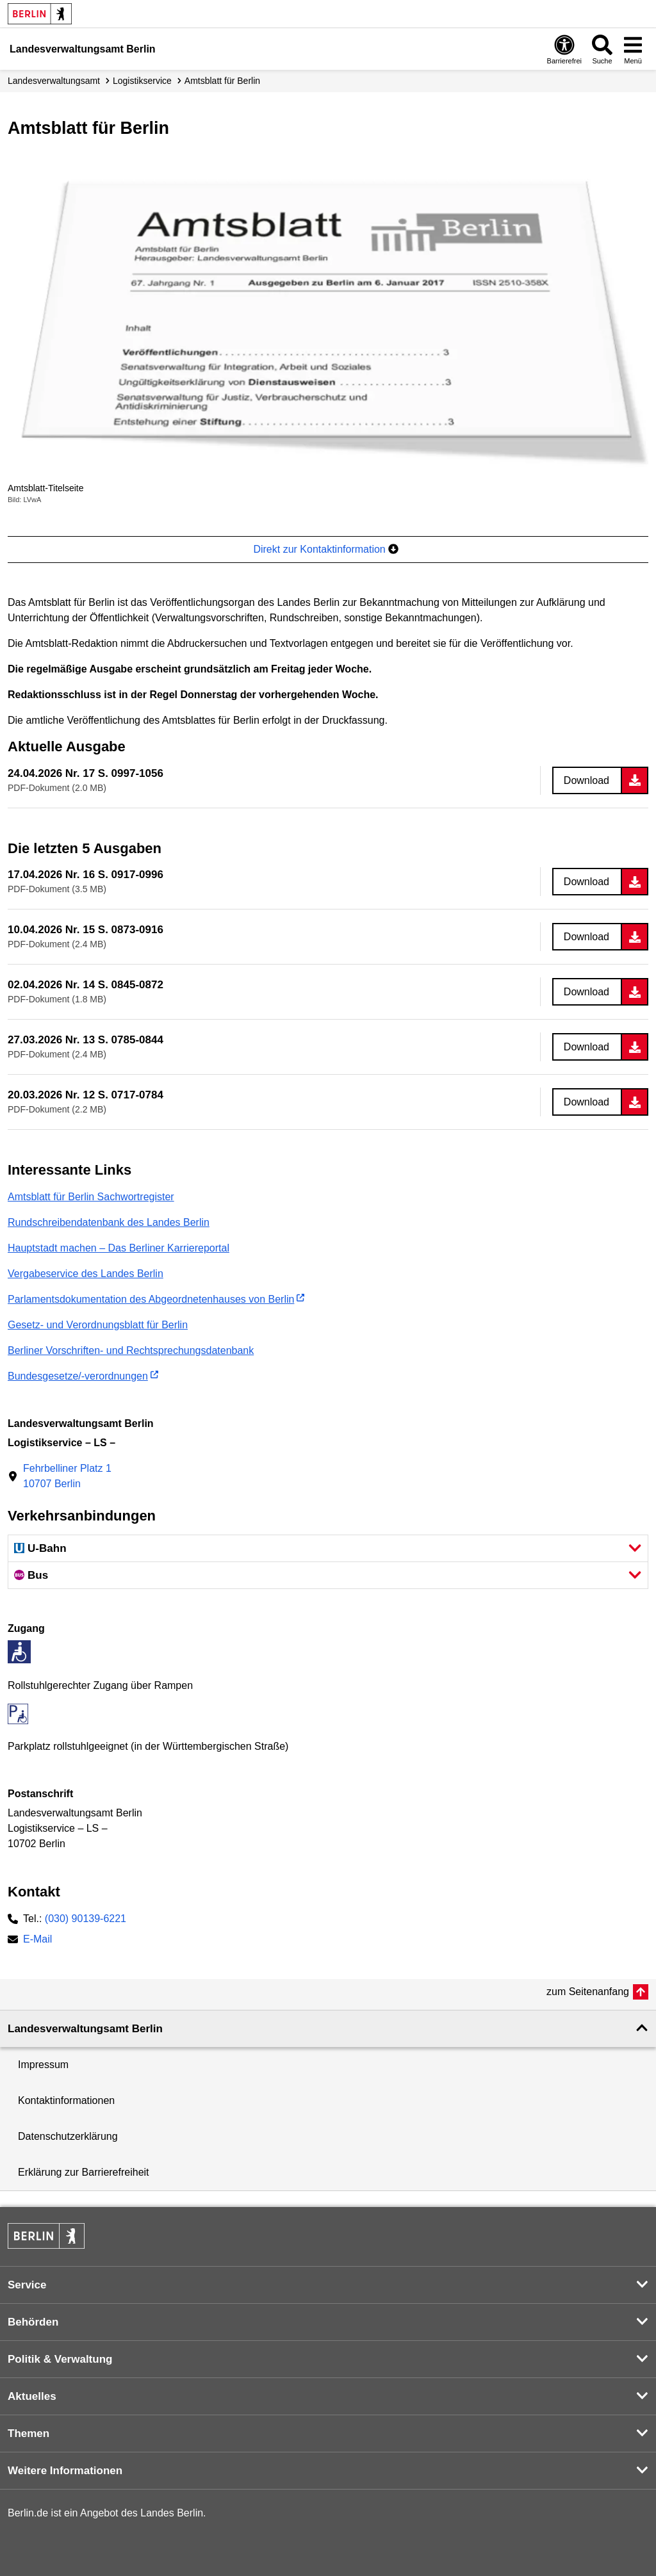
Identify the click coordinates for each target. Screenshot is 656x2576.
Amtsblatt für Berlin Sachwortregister (91, 1196)
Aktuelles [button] (32, 2396)
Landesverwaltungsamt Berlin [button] (85, 2029)
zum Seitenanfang (587, 1991)
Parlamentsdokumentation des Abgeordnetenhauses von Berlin (151, 1299)
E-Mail (37, 1940)
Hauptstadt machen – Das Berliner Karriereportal (118, 1248)
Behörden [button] (33, 2322)
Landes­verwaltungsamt (54, 81)
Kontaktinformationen (66, 2100)
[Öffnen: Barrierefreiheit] (564, 49)
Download (586, 780)
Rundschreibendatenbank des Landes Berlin (108, 1222)
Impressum (43, 2064)
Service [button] (27, 2285)
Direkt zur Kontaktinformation (325, 549)
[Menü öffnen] (633, 49)
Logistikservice (142, 81)
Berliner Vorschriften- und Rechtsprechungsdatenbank (131, 1350)
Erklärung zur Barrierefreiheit (83, 2172)
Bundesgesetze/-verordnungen (78, 1376)
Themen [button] (28, 2433)
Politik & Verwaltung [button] (60, 2359)
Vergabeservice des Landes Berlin (85, 1273)
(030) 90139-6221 (85, 1918)
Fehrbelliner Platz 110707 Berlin (67, 1476)
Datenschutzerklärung (68, 2136)
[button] (328, 1548)
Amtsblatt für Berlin (222, 81)
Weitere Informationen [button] (65, 2471)
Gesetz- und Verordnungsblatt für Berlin (98, 1324)
